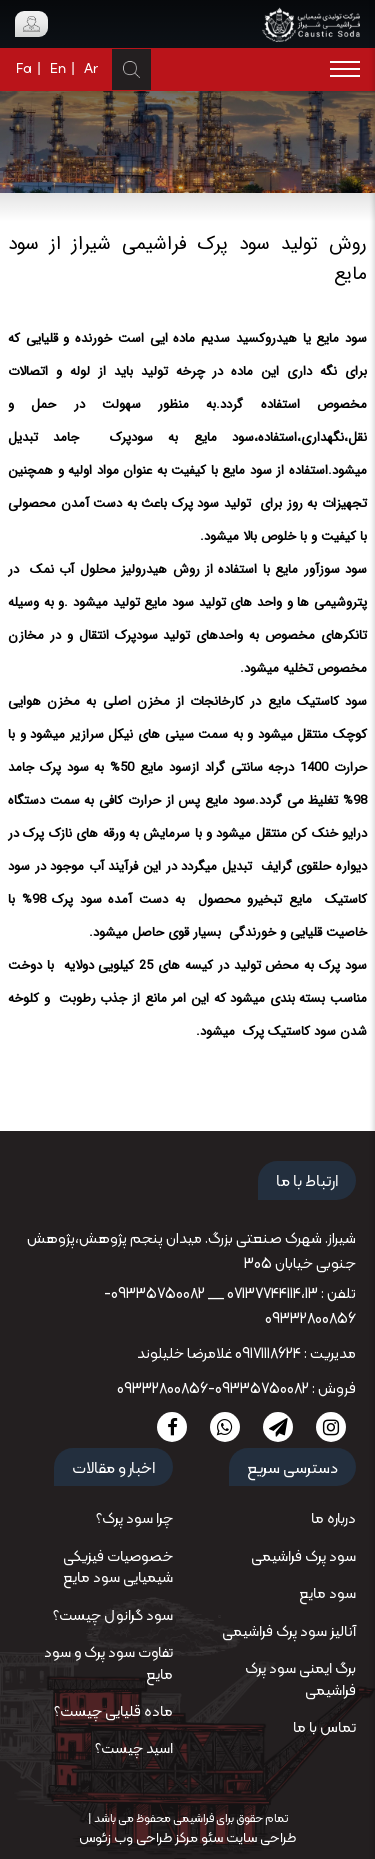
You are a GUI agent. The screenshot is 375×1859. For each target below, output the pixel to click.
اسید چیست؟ (134, 1749)
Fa (24, 69)
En (58, 69)
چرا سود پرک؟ (134, 1519)
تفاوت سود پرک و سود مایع (108, 1664)
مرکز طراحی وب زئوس (138, 1838)
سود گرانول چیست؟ (113, 1616)
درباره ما (333, 1519)
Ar (91, 69)
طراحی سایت (259, 1838)
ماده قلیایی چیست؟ (113, 1712)
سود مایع (327, 1594)
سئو (210, 1838)
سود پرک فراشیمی (303, 1557)
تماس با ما (324, 1728)
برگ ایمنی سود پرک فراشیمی (300, 1680)
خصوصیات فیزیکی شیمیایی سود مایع (118, 1568)
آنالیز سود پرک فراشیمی (289, 1632)
